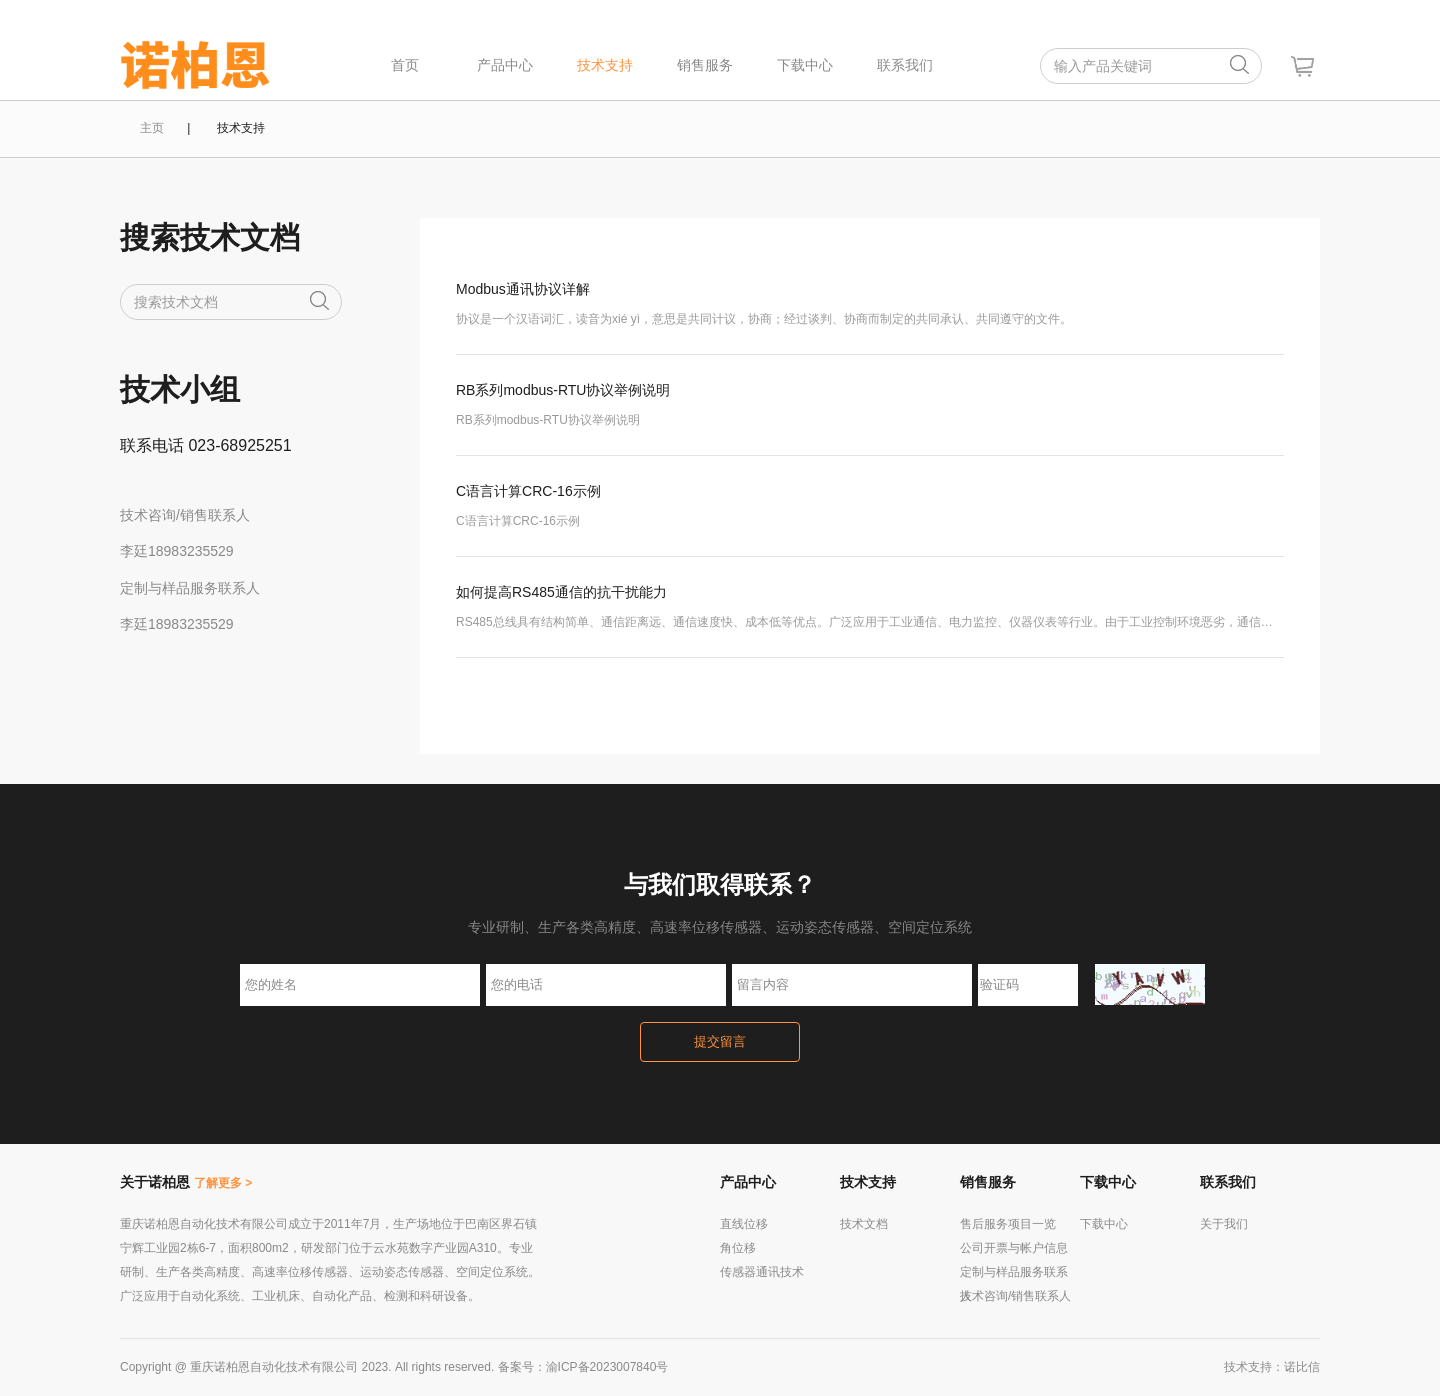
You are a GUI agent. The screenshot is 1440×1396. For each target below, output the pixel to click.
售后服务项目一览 (1008, 1224)
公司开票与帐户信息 (1014, 1248)
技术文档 (864, 1224)
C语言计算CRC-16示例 (528, 491)
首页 (405, 65)
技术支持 (605, 65)
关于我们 (1224, 1224)
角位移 (738, 1248)
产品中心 (505, 65)
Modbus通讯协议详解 (523, 289)
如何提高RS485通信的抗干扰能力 (561, 592)
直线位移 (744, 1224)
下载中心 (805, 65)
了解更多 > (223, 1183)
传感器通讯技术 (762, 1272)
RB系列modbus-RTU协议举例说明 (563, 390)
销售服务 (705, 65)
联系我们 (905, 65)
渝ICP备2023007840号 (607, 1367)
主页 (152, 128)
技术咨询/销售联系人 (1015, 1296)
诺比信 (1302, 1367)
